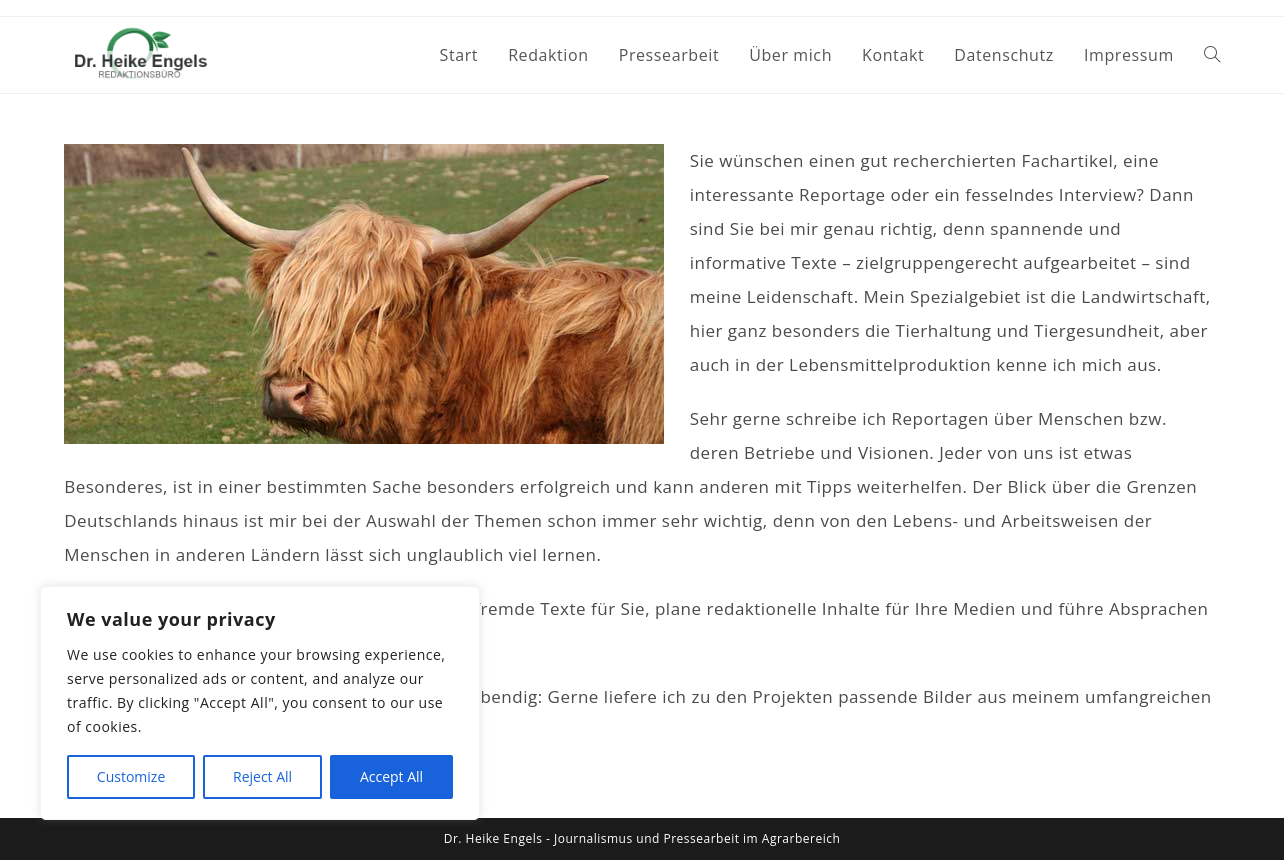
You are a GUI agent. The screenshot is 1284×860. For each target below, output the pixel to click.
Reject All (262, 776)
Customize (131, 776)
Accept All (391, 776)
